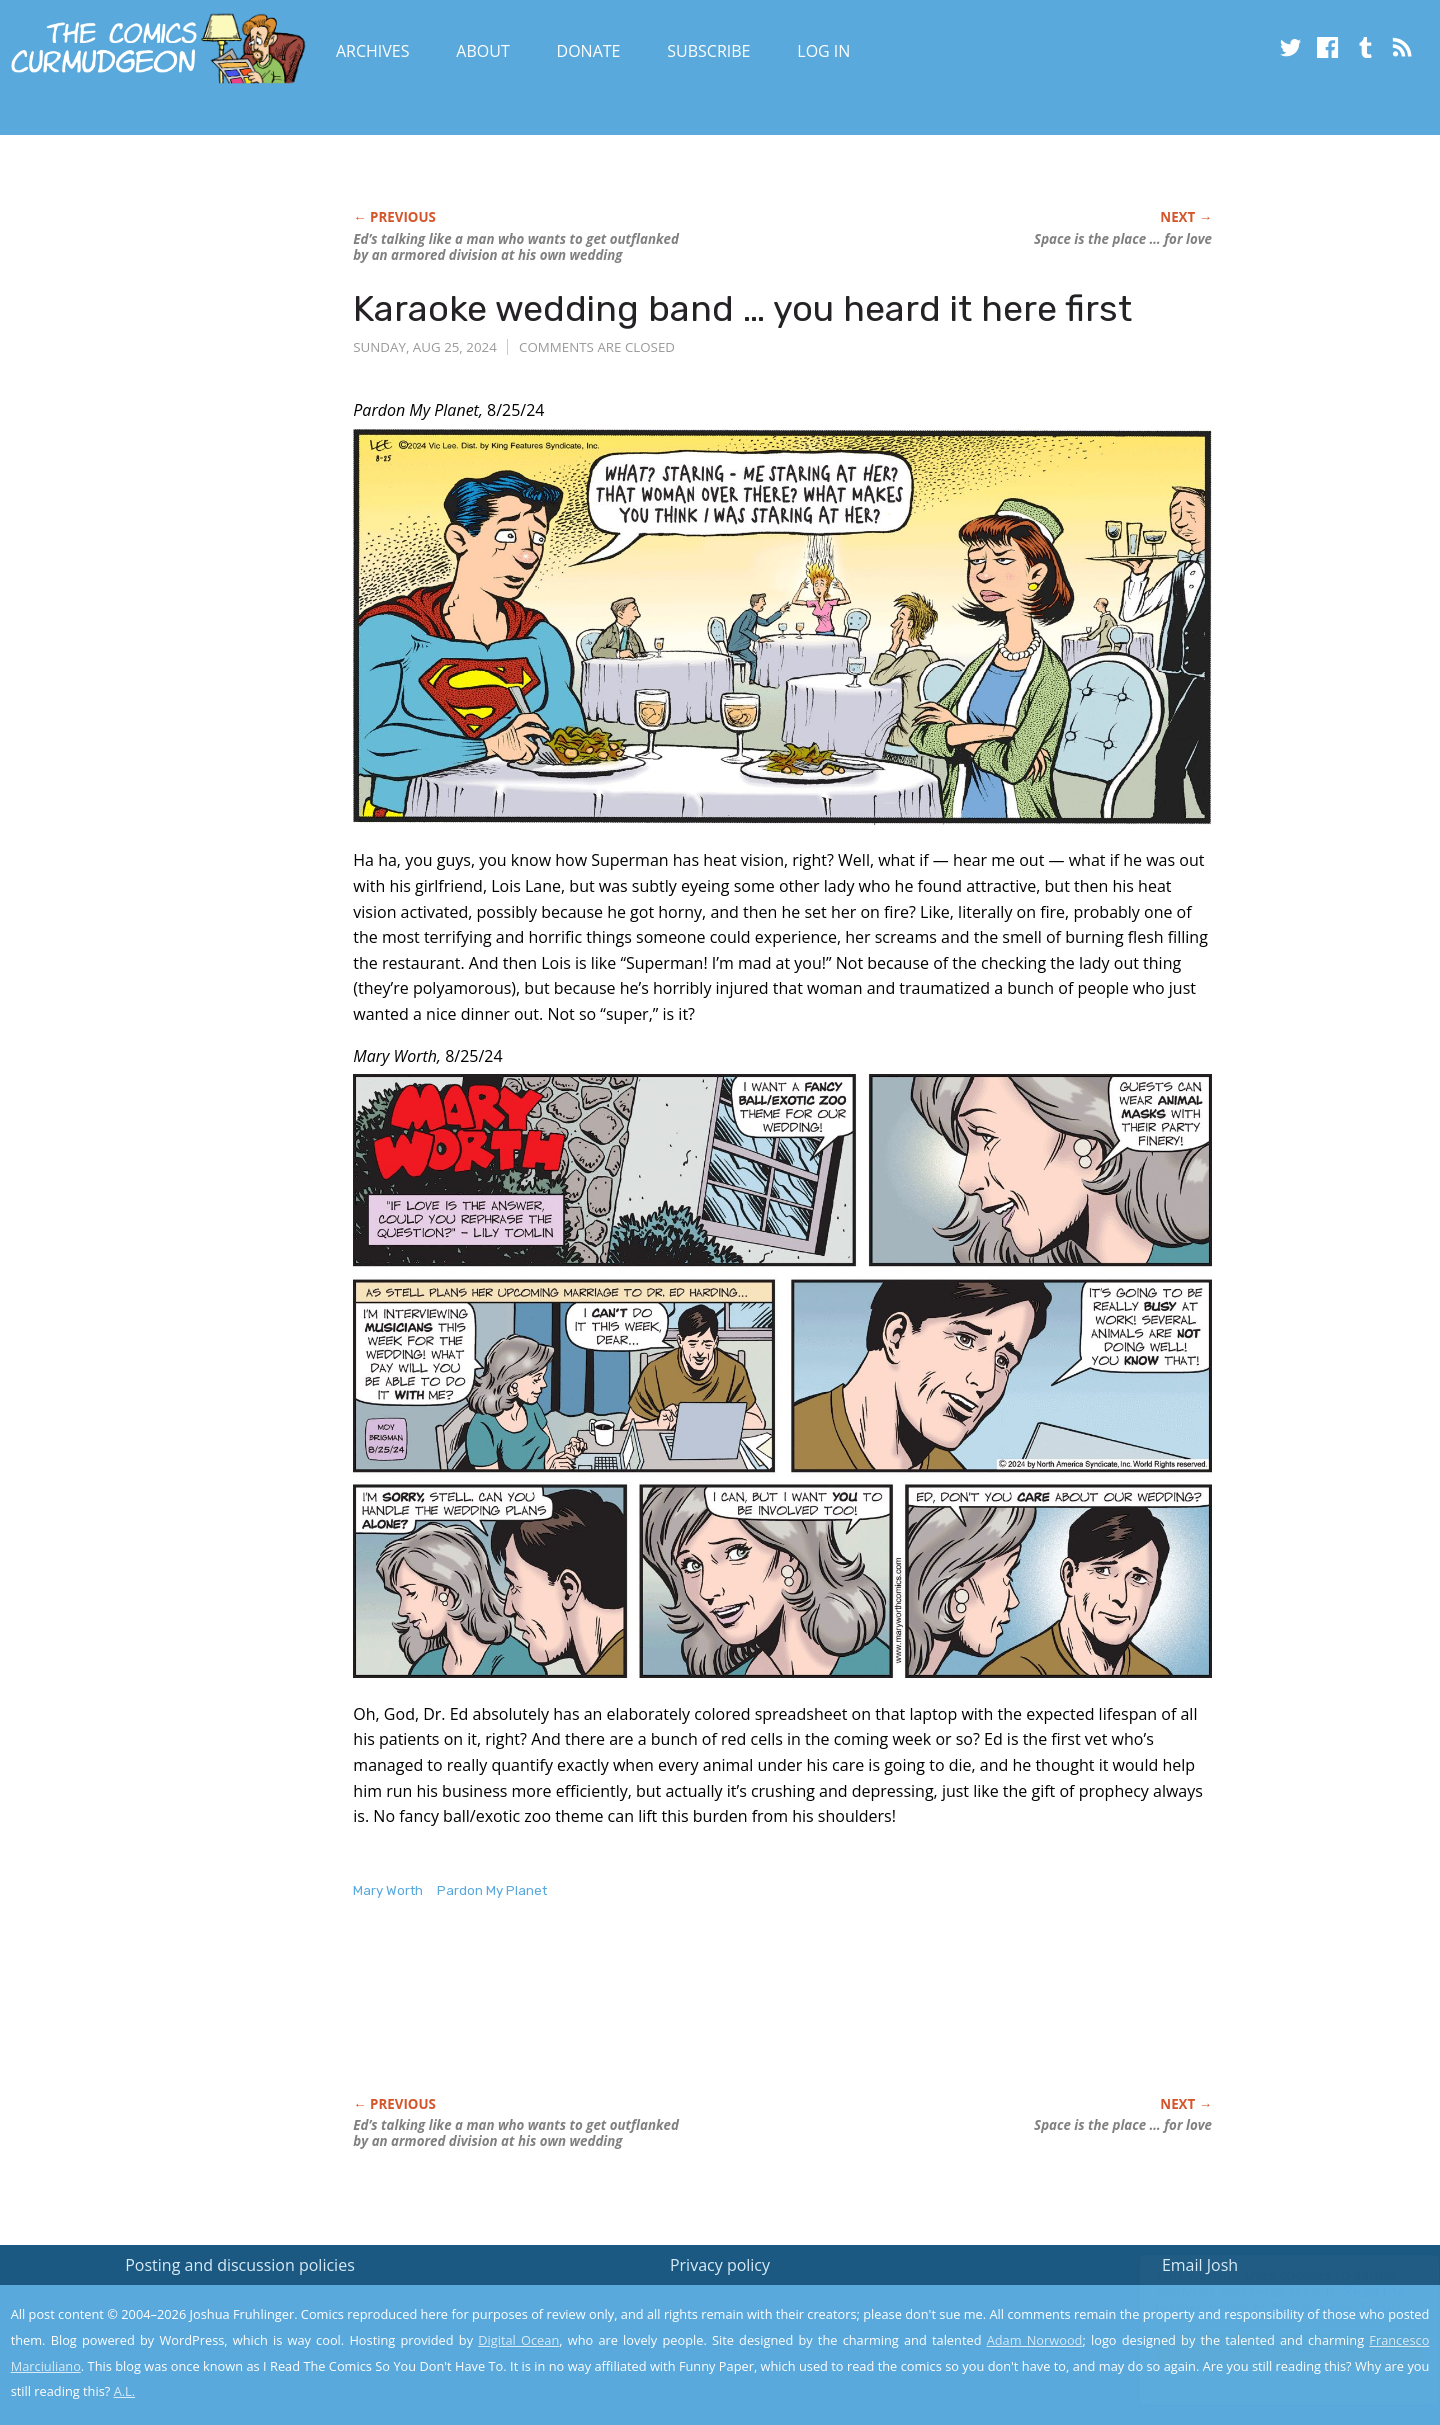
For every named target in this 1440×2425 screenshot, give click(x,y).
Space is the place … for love (1123, 239)
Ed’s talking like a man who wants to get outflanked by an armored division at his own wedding (516, 247)
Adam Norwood (1035, 2340)
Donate (589, 51)
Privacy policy (720, 2265)
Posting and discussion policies (240, 2265)
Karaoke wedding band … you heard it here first (742, 308)
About (482, 51)
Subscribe (708, 51)
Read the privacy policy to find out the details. (1261, 2300)
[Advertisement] (717, 2019)
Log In (823, 51)
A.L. (125, 2391)
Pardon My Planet (492, 1890)
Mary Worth (388, 1890)
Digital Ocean (518, 2340)
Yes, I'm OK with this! (1270, 2350)
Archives (373, 51)
